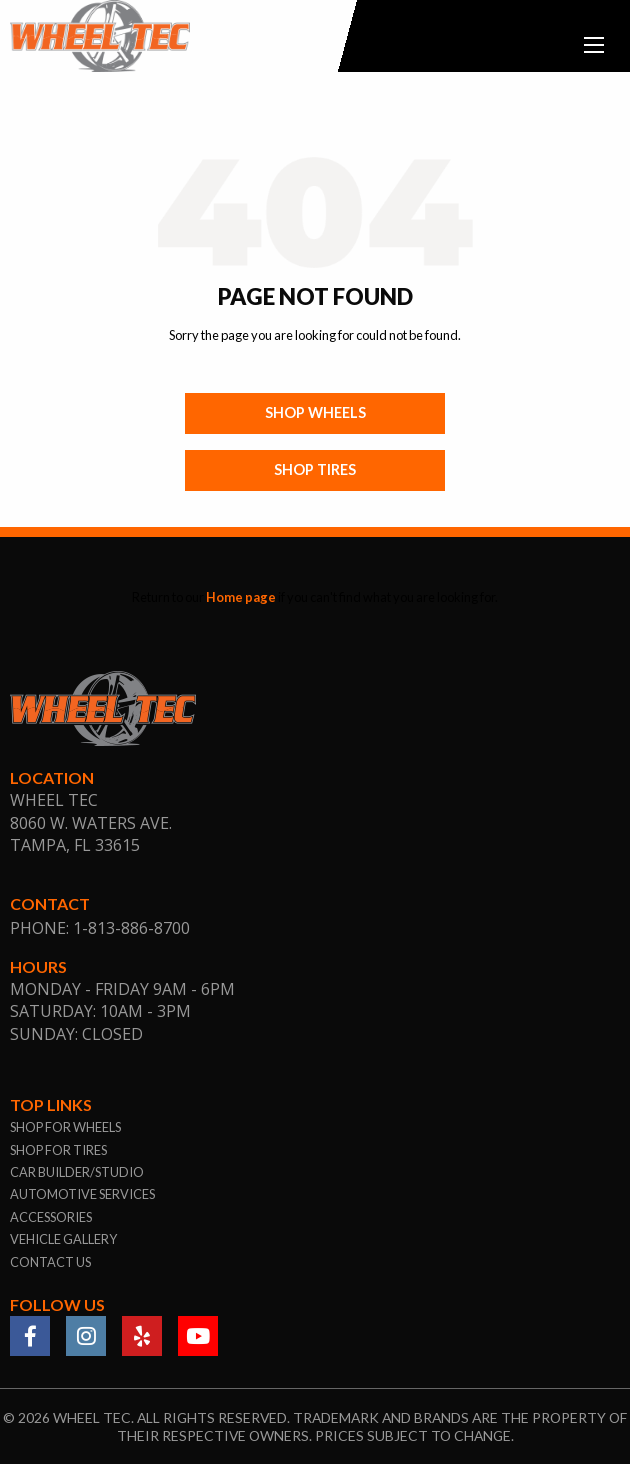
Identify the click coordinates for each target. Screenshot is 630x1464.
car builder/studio (77, 1172)
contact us (50, 1262)
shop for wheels (65, 1127)
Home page (241, 597)
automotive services (82, 1194)
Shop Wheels (315, 412)
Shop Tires (315, 469)
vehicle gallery (63, 1239)
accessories (51, 1217)
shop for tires (58, 1150)
